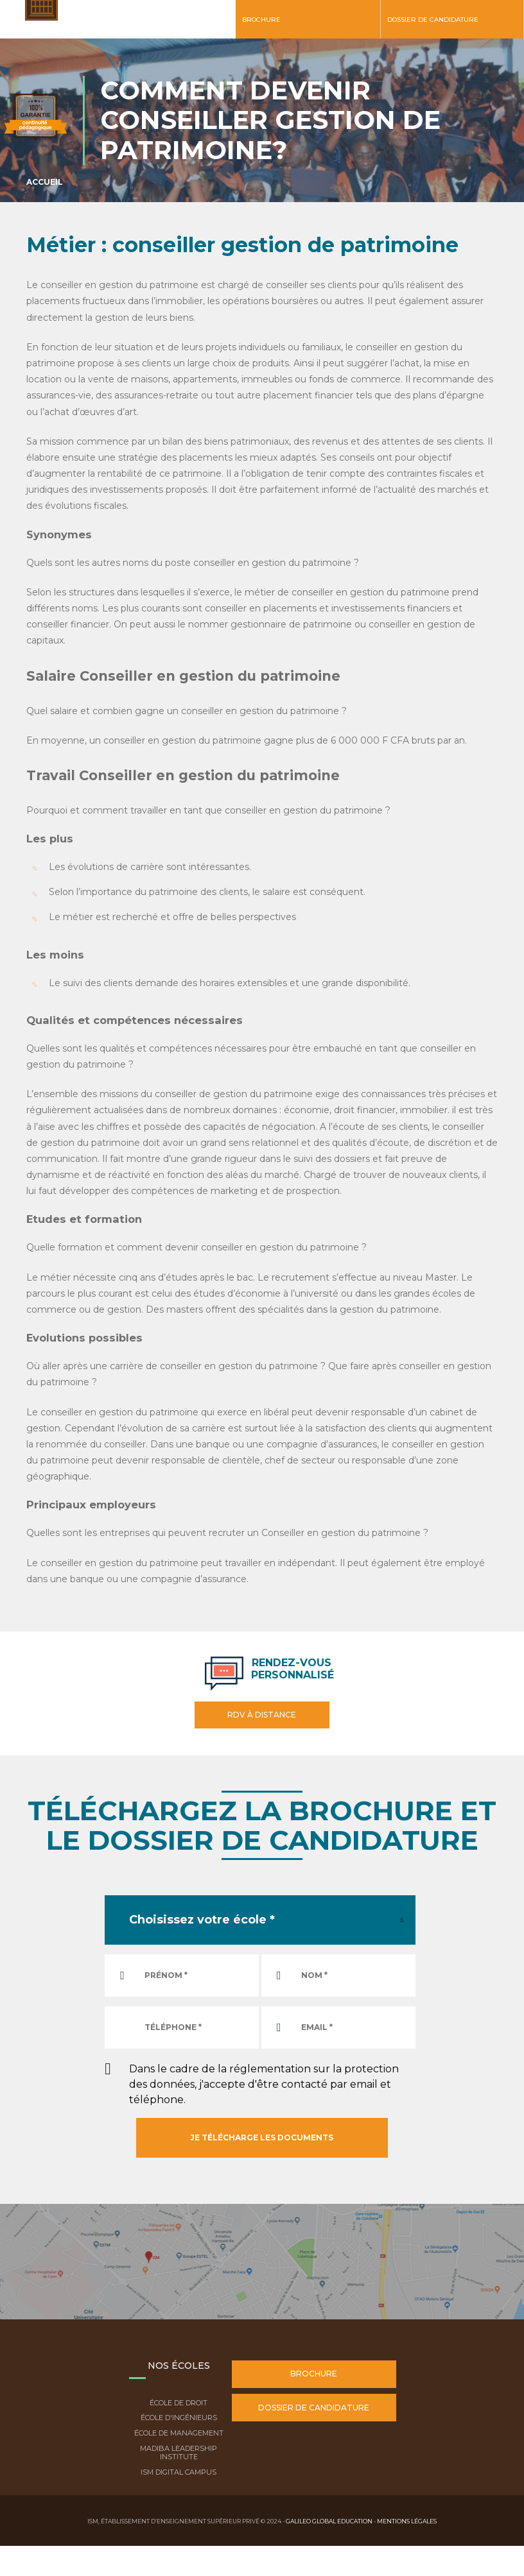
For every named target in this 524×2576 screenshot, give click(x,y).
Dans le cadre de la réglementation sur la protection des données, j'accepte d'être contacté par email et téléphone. (264, 2084)
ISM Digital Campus (178, 2472)
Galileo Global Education (329, 2521)
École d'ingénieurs (179, 2417)
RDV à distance (261, 1714)
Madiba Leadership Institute (178, 2452)
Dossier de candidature (432, 19)
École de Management (178, 2432)
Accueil (44, 182)
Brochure (261, 19)
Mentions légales (407, 2521)
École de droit (178, 2402)
